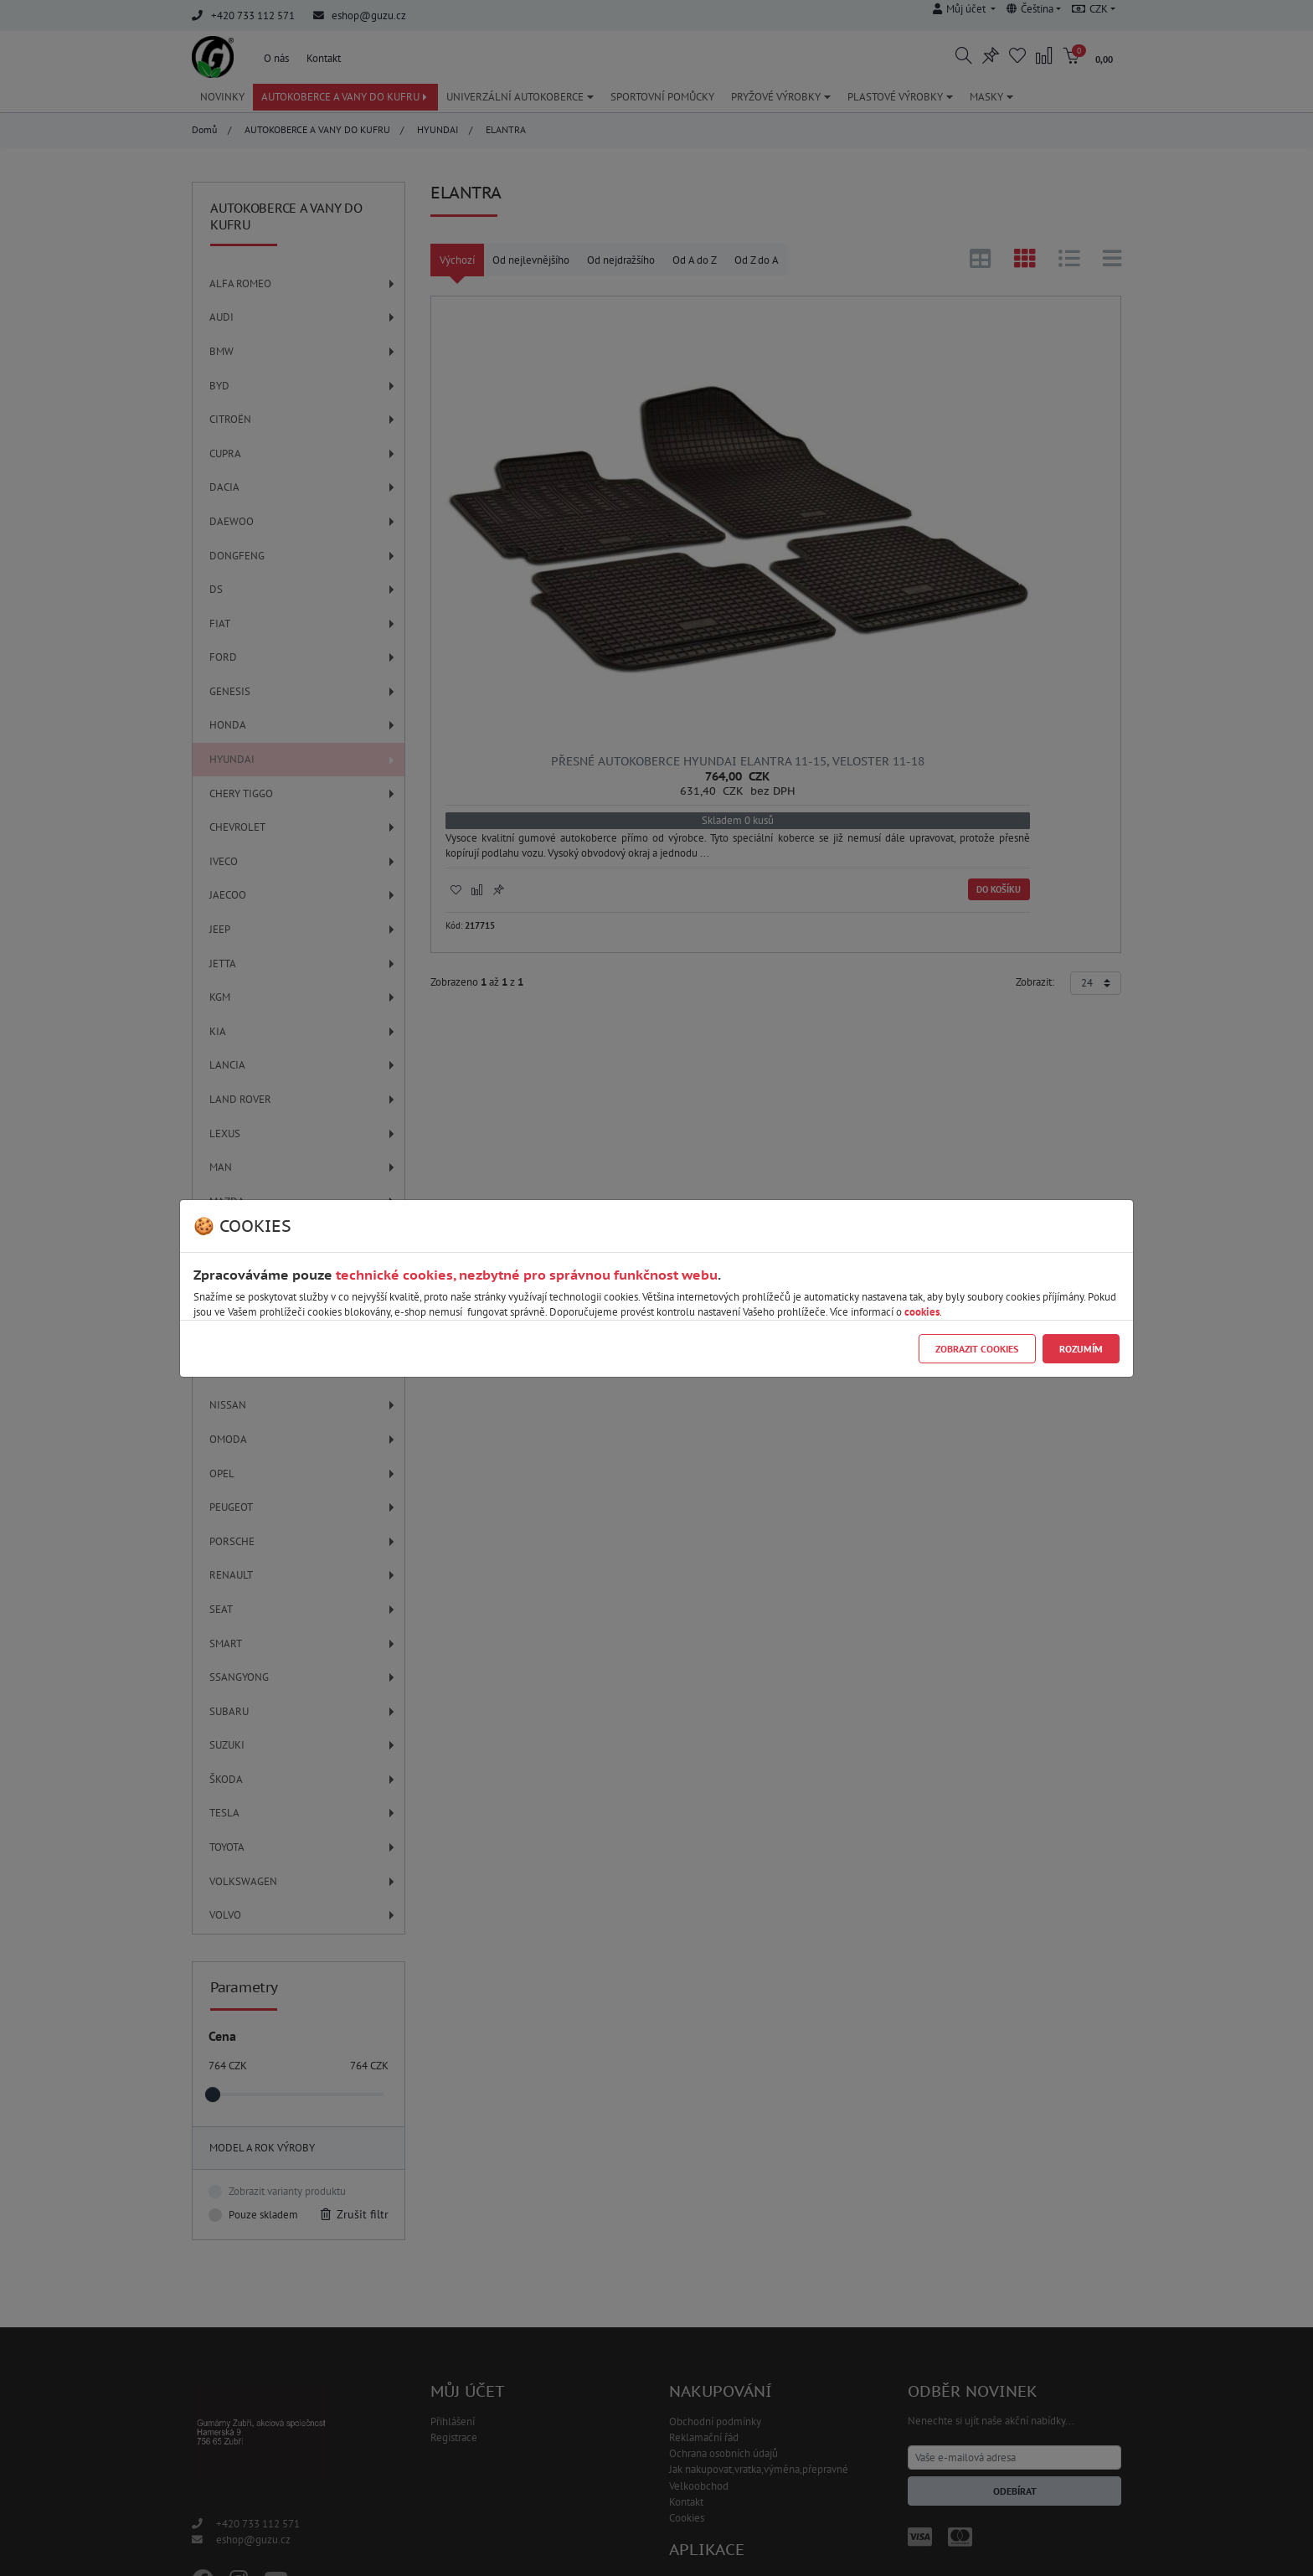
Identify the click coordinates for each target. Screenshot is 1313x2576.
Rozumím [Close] (1081, 1348)
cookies (922, 1312)
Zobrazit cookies (976, 1348)
